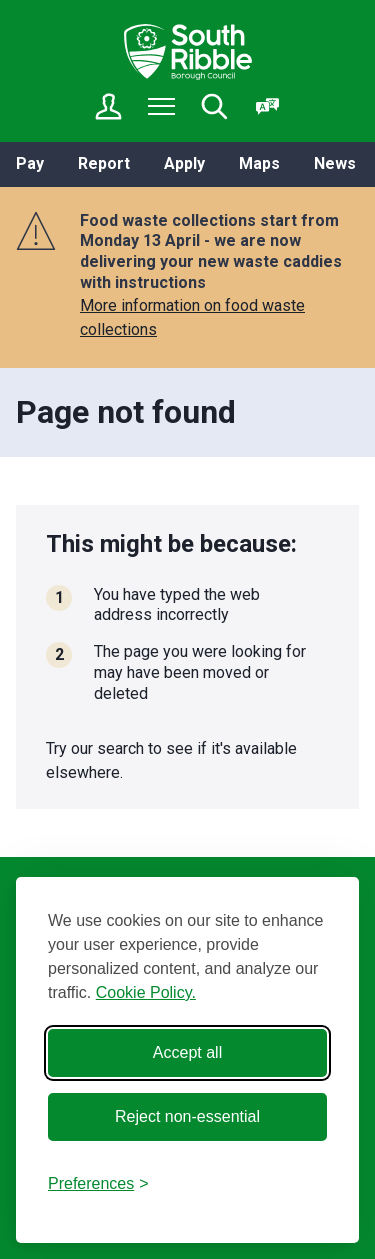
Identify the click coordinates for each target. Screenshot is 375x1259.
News (335, 163)
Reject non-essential (187, 1116)
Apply (184, 163)
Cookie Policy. (146, 992)
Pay (30, 163)
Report (104, 163)
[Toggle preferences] (98, 1184)
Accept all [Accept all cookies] (187, 1052)
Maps (259, 163)
